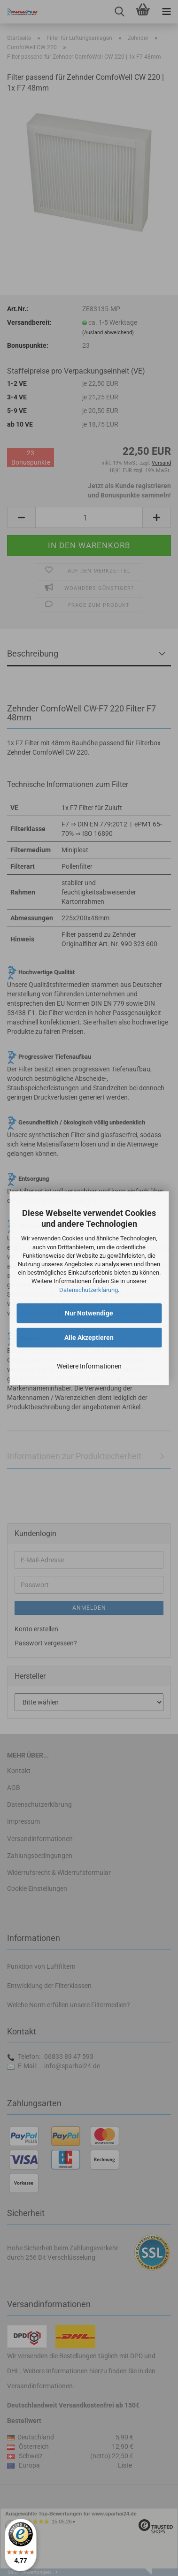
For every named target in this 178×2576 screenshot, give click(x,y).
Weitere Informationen (89, 1366)
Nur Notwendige (89, 1313)
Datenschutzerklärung (88, 1289)
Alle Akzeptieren (89, 1337)
